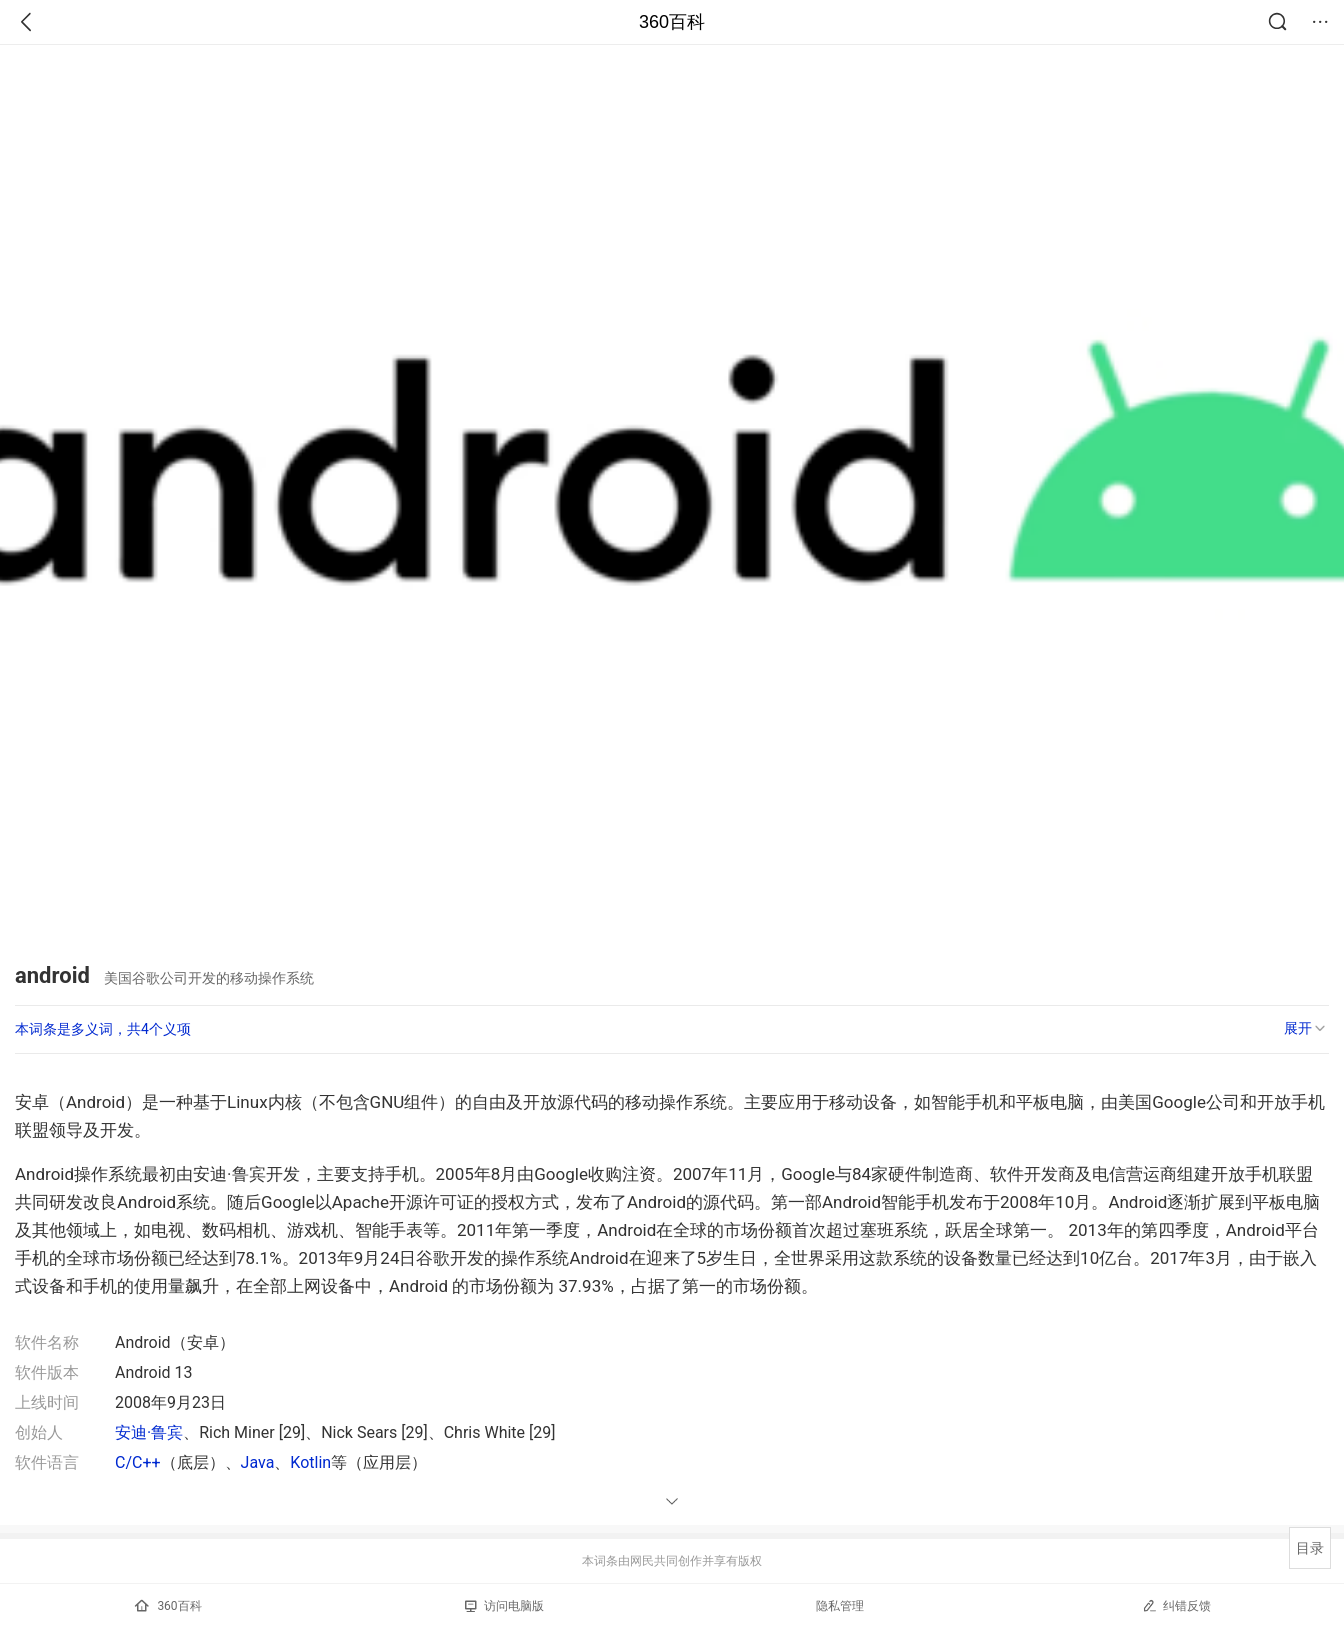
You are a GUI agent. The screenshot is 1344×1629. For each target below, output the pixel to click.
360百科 (672, 22)
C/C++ (138, 1462)
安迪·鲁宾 (149, 1432)
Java (258, 1462)
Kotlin (310, 1462)
